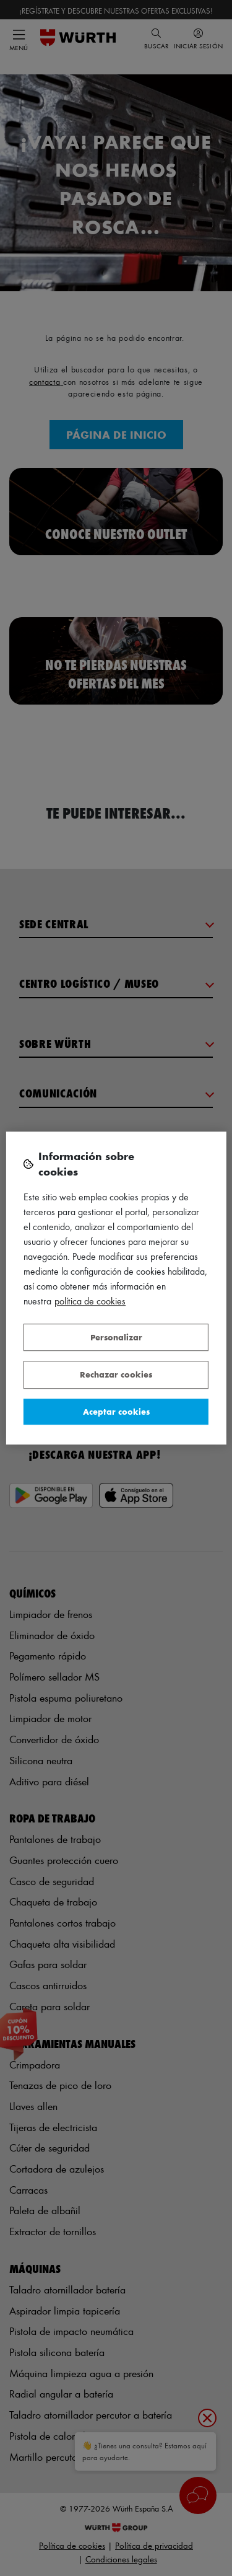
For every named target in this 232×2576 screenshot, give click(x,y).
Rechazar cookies (116, 1374)
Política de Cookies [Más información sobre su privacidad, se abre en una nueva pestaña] (90, 1301)
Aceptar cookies (116, 1411)
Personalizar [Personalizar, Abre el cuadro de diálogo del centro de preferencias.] (116, 1337)
